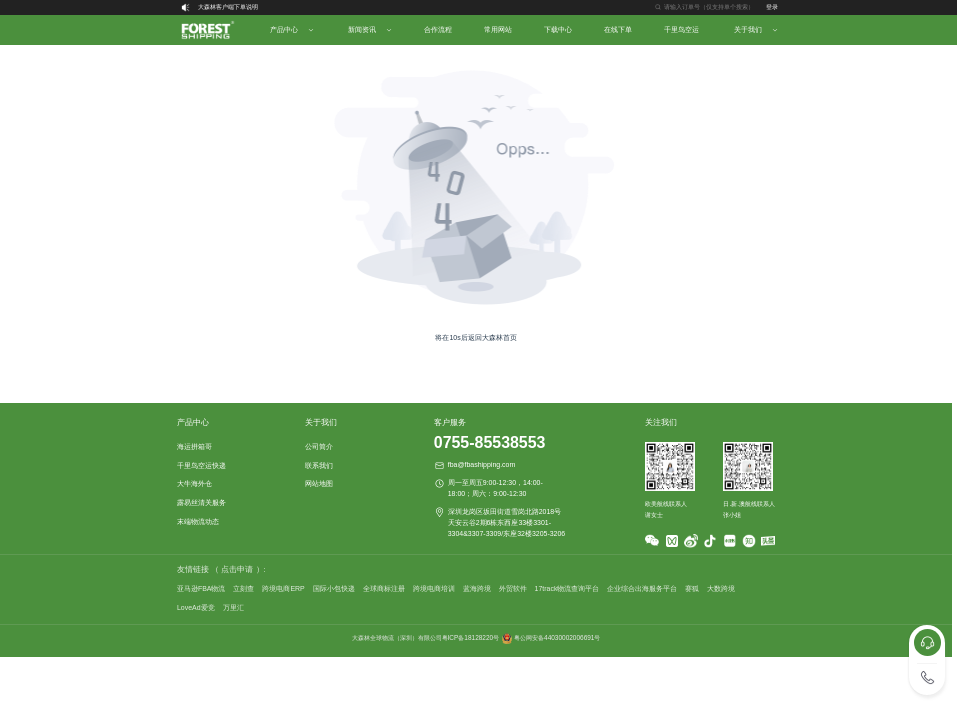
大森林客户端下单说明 (228, 7)
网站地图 (319, 483)
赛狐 (692, 588)
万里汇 (233, 607)
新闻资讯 (362, 29)
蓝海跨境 (477, 588)
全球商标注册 (384, 588)
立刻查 (243, 588)
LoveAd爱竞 (196, 607)
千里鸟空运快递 (201, 465)
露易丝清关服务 (201, 502)
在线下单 (618, 29)
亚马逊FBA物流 (201, 588)
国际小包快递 (334, 588)
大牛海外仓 (194, 483)
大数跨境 (721, 588)
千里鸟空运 (681, 29)
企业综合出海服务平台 (642, 588)
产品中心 (284, 29)
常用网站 (498, 29)
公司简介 (319, 446)
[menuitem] (207, 30)
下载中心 (558, 29)
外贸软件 (513, 588)
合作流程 (438, 29)
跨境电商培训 (434, 588)
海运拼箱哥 (194, 446)
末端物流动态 (198, 521)
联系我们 (319, 465)
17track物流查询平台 (567, 588)
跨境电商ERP (283, 588)
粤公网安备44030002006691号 (557, 637)
